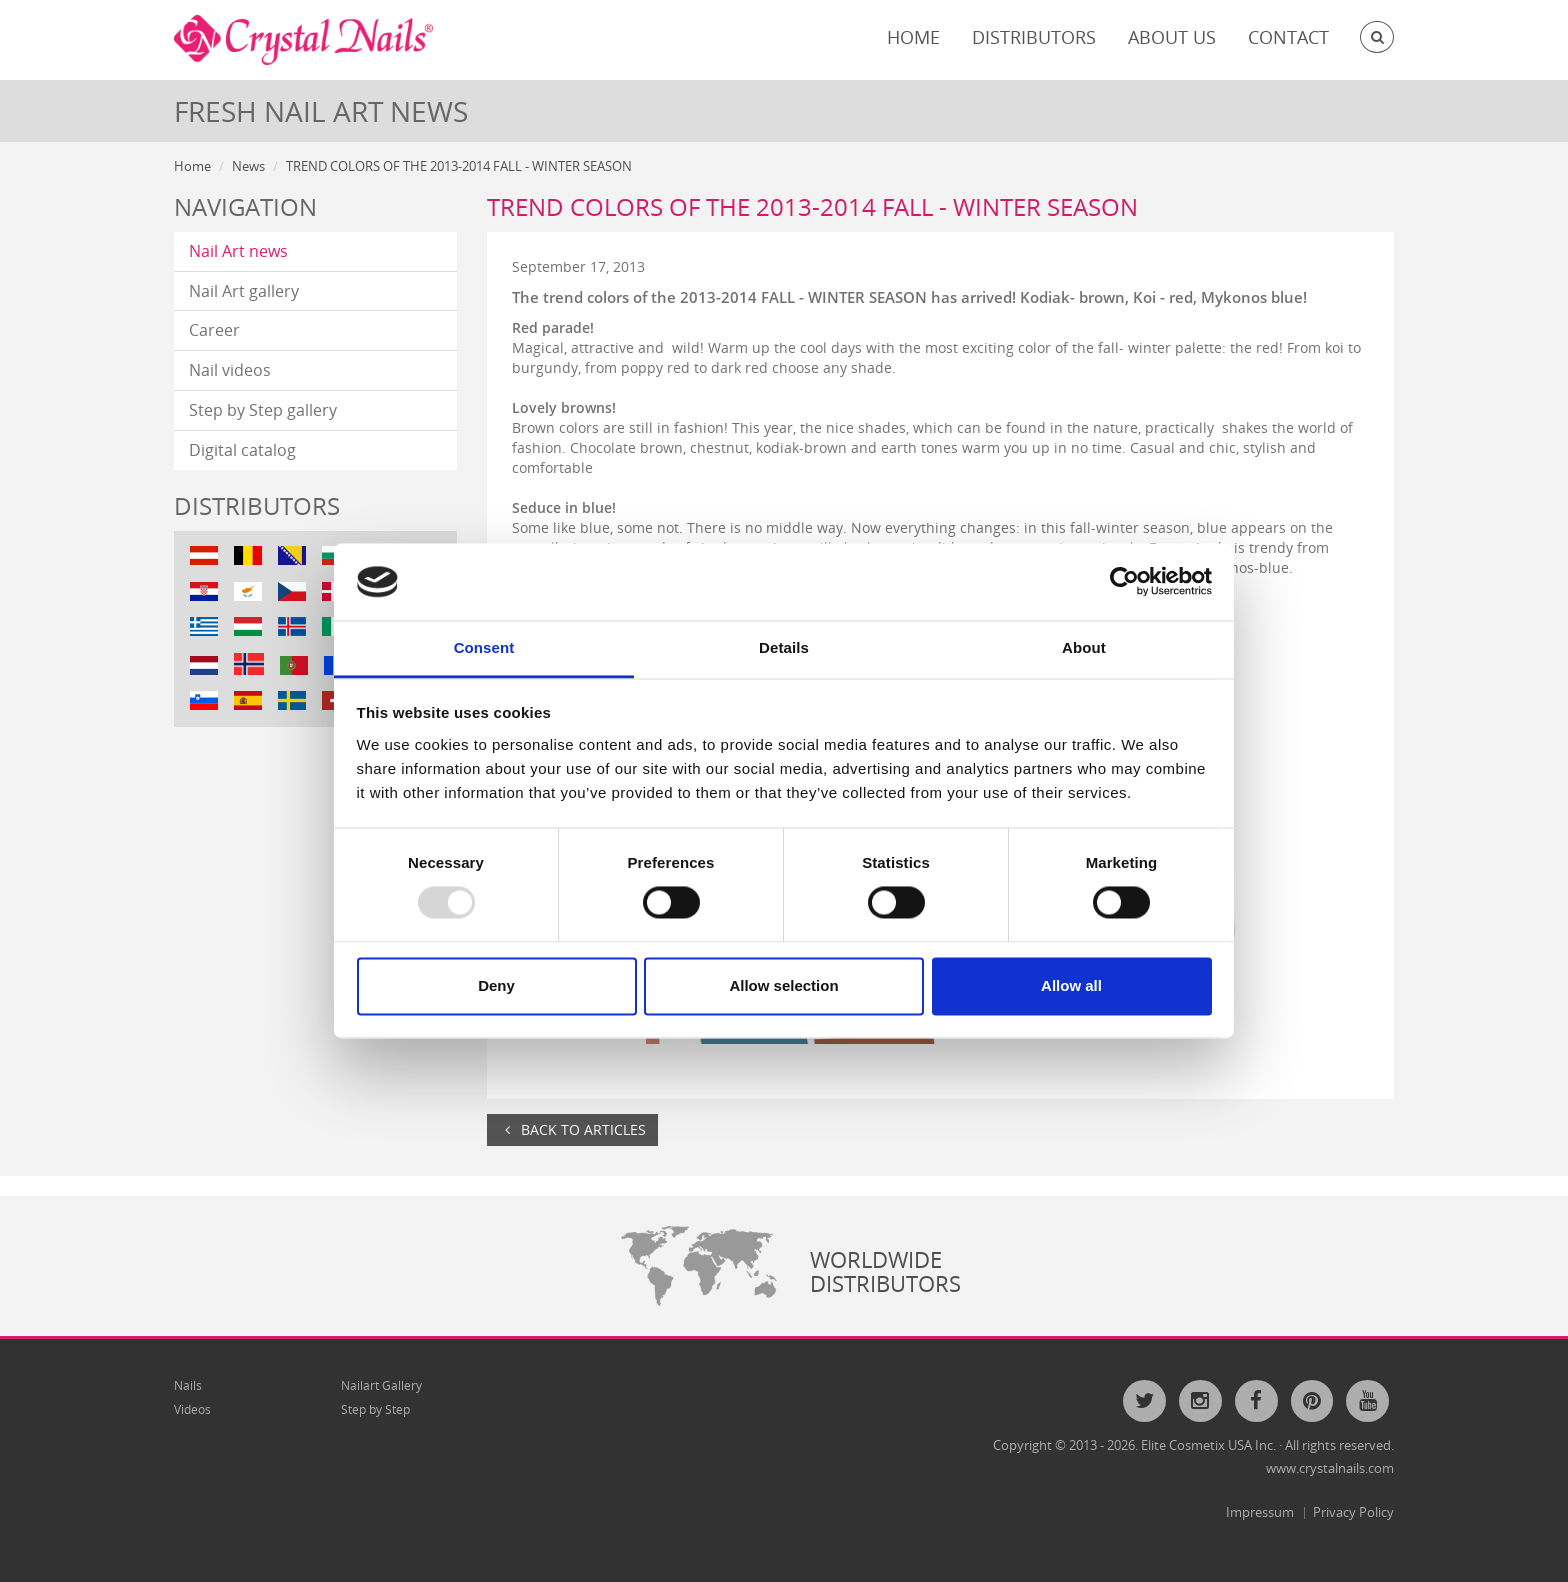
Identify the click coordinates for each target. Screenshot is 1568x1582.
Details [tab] (784, 647)
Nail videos (230, 370)
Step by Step (375, 1409)
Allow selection (783, 985)
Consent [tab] (484, 647)
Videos (192, 1409)
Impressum (1260, 1512)
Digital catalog (242, 450)
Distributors (1034, 37)
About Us (1172, 37)
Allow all (1071, 985)
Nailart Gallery (381, 1385)
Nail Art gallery (244, 291)
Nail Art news (238, 251)
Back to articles (572, 1129)
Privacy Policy (1353, 1512)
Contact (1288, 37)
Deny (496, 985)
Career (214, 330)
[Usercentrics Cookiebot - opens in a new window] (1124, 582)
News (248, 166)
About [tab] (1084, 647)
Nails (188, 1385)
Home (913, 37)
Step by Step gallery (263, 410)
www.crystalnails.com (1330, 1468)
